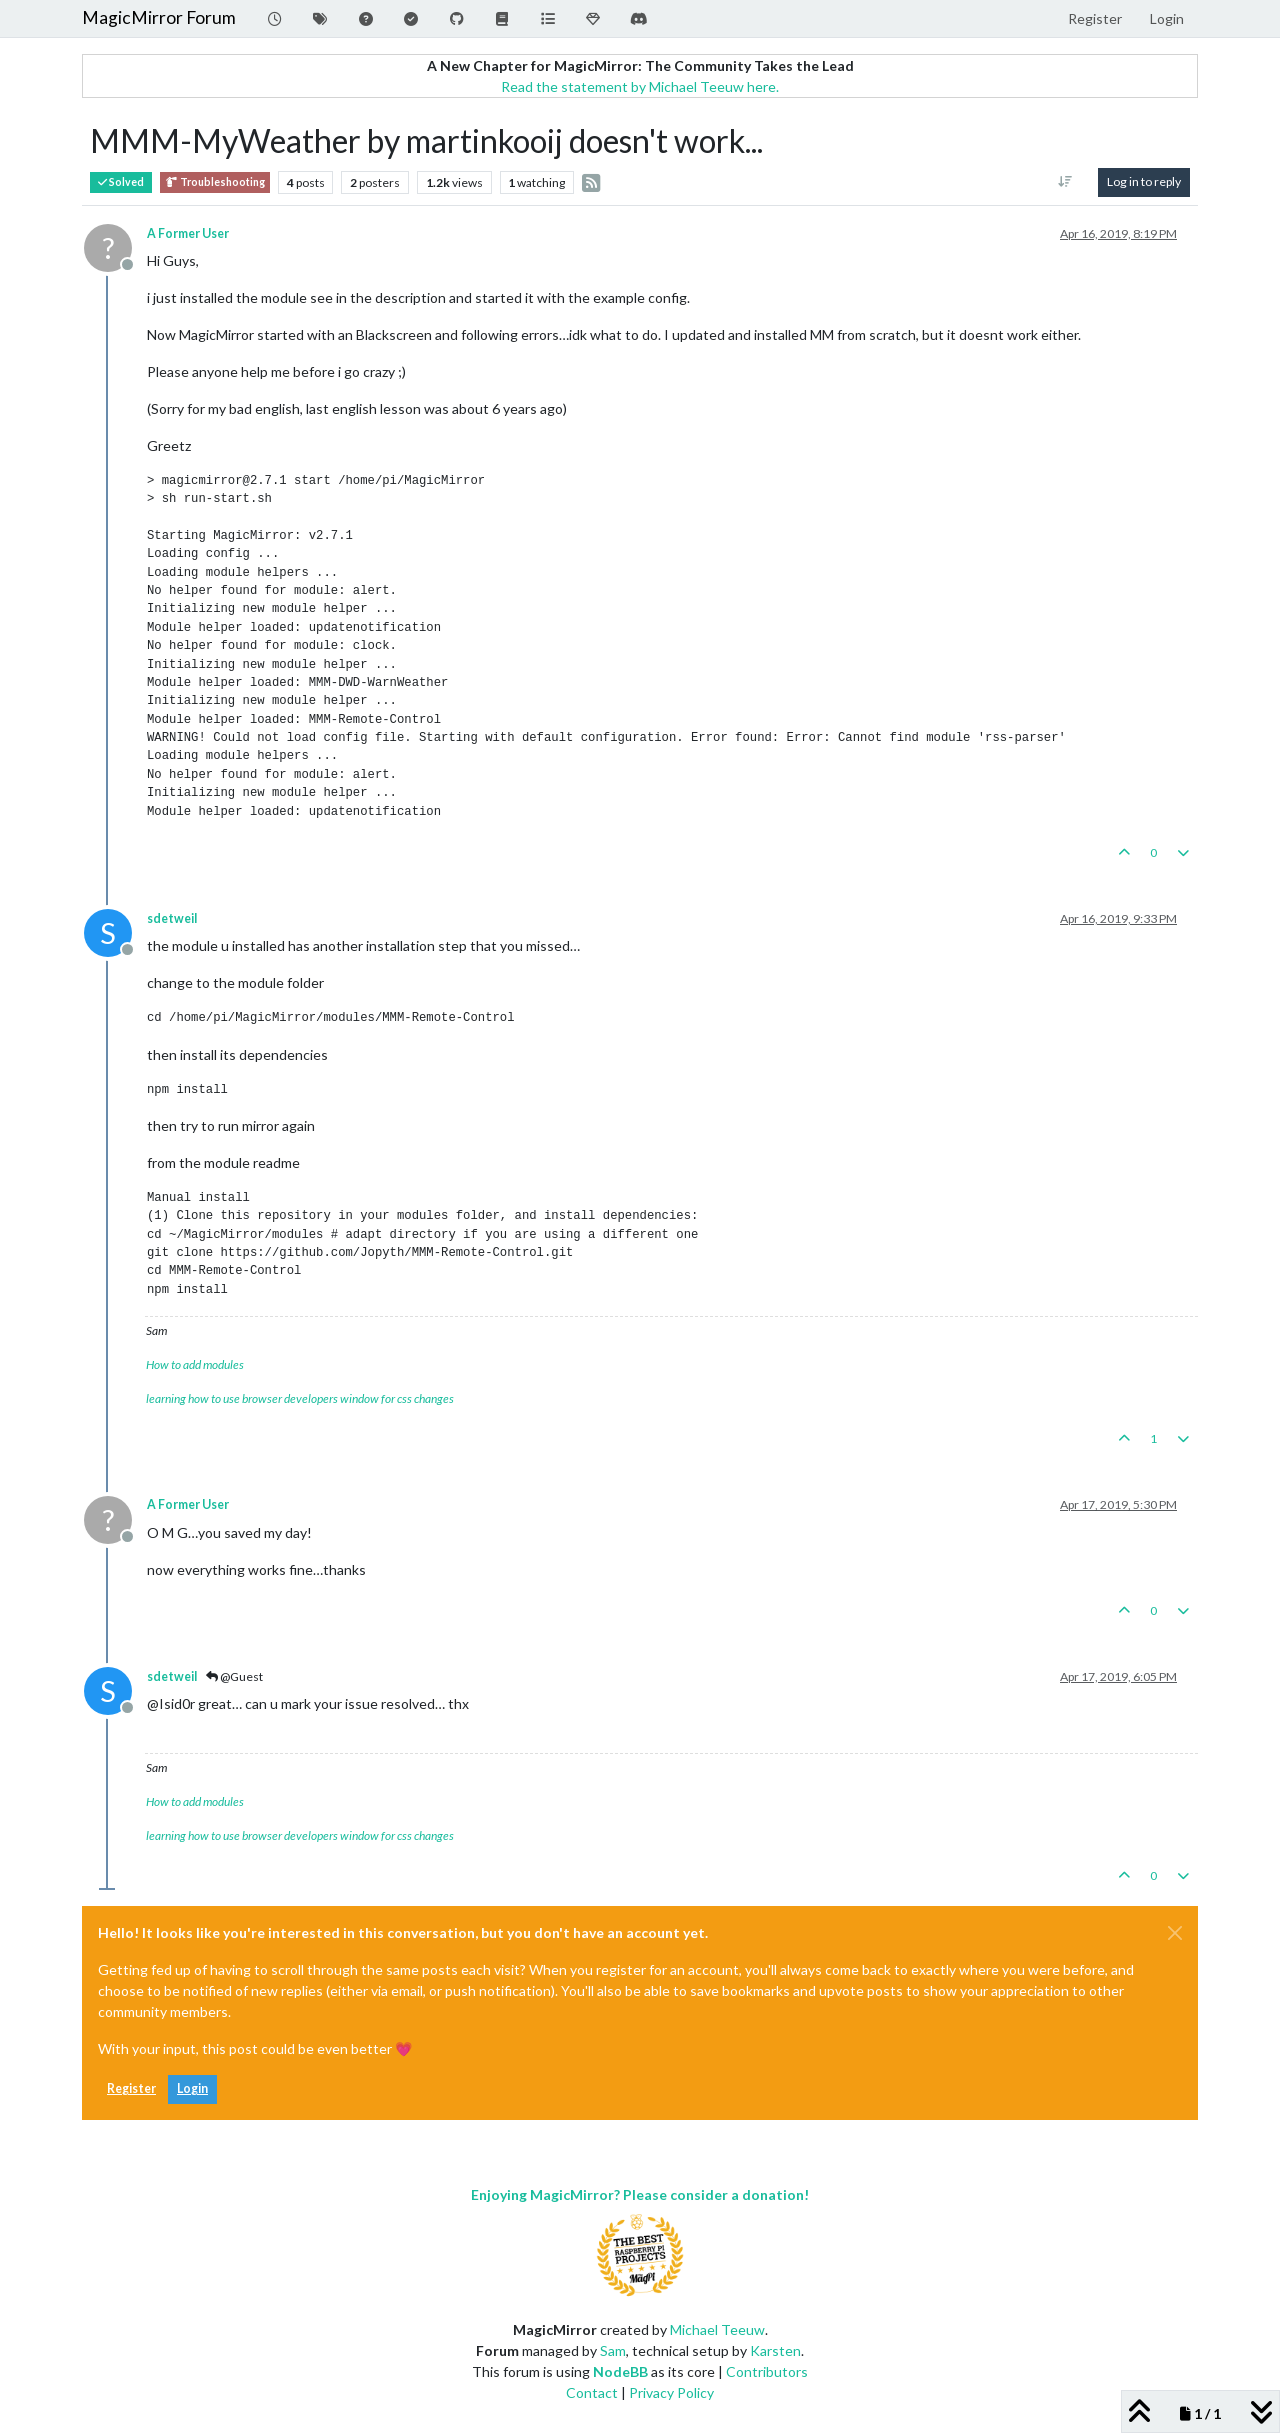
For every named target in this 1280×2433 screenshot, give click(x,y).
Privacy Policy (671, 2392)
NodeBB (620, 2371)
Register (131, 2088)
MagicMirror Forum (159, 17)
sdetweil (172, 918)
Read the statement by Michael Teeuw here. (640, 86)
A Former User (188, 233)
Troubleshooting (215, 182)
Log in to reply (1144, 181)
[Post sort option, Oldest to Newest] (1065, 182)
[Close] (1175, 1933)
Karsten (775, 2350)
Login (192, 2088)
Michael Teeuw (717, 2329)
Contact (592, 2392)
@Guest (234, 1676)
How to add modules (195, 1364)
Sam (613, 2350)
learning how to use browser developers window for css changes (300, 1398)
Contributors (767, 2371)
